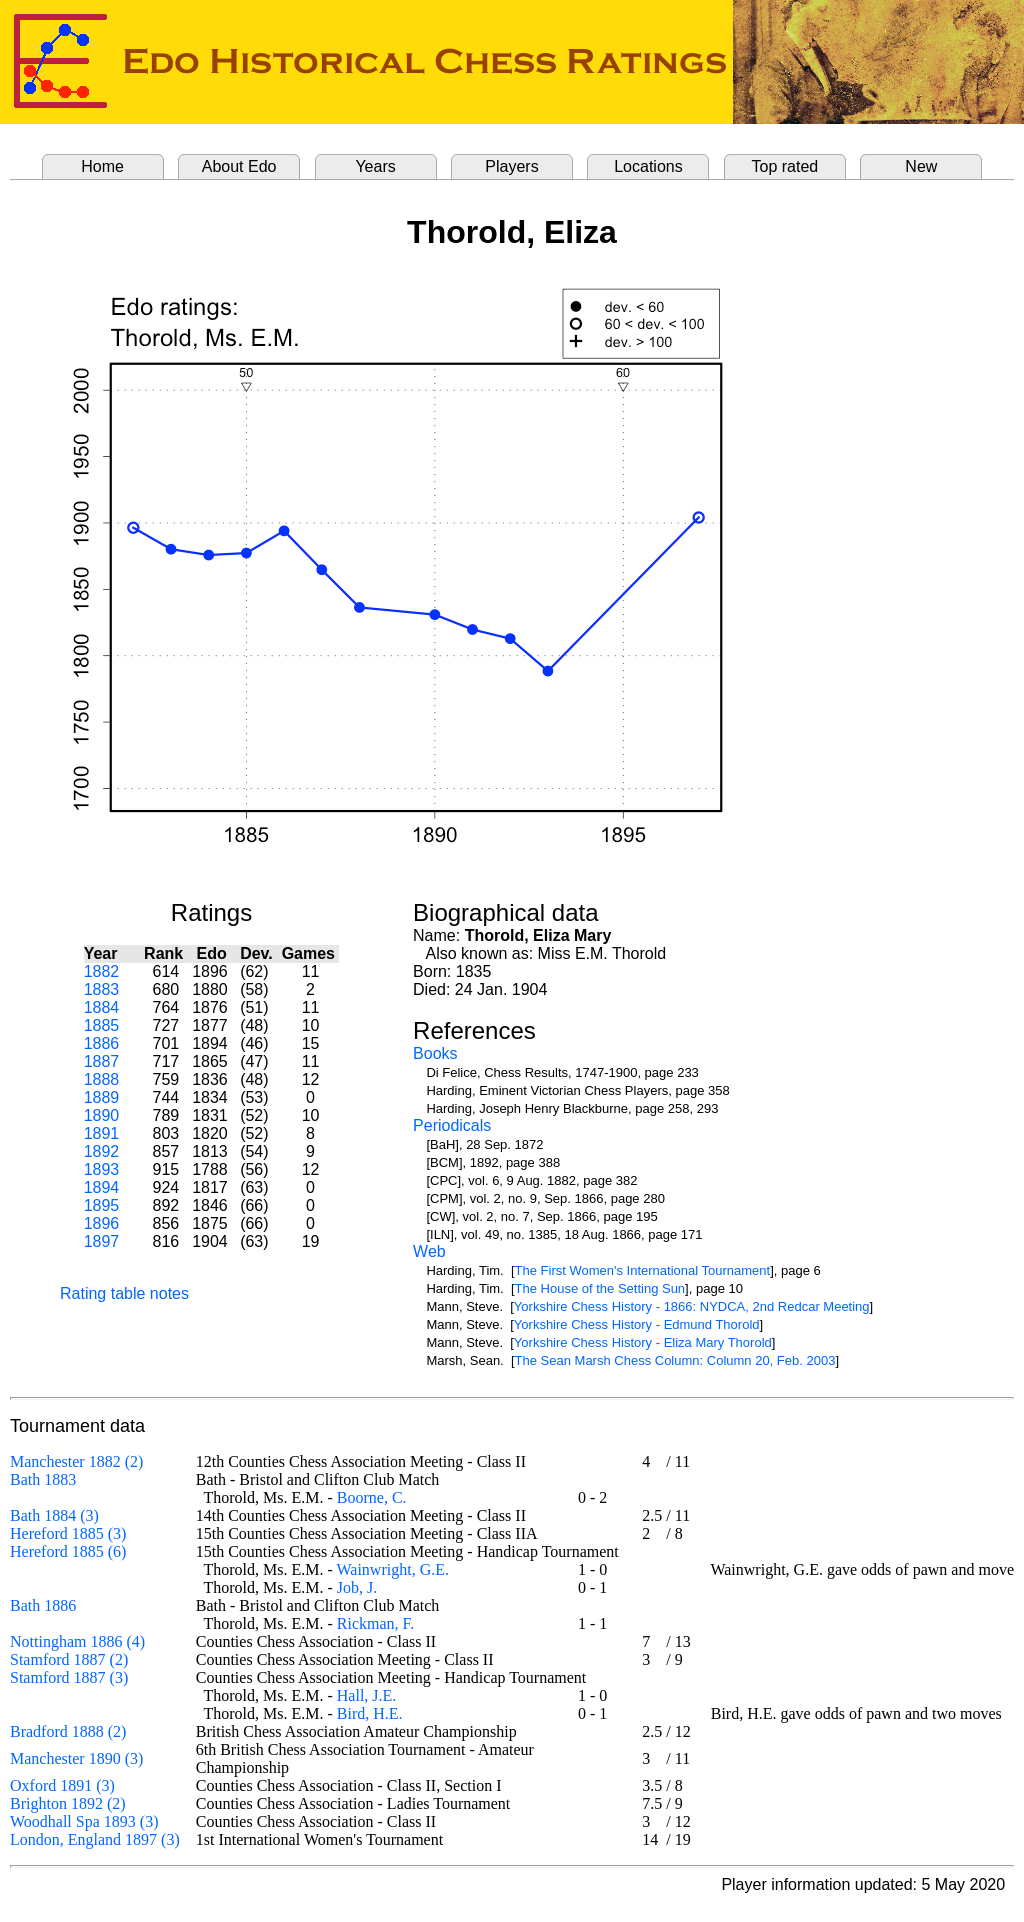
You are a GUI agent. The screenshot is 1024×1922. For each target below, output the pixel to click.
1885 (102, 1025)
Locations (648, 166)
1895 (102, 1205)
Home (102, 166)
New (921, 166)
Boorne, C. (372, 1497)
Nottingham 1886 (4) (77, 1641)
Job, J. (357, 1587)
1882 (102, 971)
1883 (102, 989)
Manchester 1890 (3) (76, 1758)
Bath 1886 (43, 1605)
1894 (102, 1187)
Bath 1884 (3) (54, 1515)
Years (375, 166)
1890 (102, 1115)
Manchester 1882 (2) (76, 1461)
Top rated (785, 166)
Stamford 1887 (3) (69, 1677)
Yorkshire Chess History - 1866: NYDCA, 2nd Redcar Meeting (692, 1306)
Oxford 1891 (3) (62, 1785)
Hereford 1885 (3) (68, 1533)
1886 (102, 1043)
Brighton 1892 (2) (68, 1803)
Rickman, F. (375, 1623)
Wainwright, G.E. (393, 1569)
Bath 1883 (43, 1479)
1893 (102, 1169)
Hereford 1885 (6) (68, 1551)
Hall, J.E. (367, 1695)
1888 (102, 1079)
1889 (102, 1097)
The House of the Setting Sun (600, 1288)
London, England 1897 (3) (95, 1839)
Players (511, 166)
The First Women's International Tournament (643, 1270)
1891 (102, 1133)
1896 (102, 1223)
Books (435, 1053)
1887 (102, 1061)
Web (429, 1251)
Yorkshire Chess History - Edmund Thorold (637, 1324)
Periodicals (452, 1125)
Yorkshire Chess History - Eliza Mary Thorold (643, 1342)
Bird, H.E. (370, 1713)
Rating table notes (124, 1293)
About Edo (239, 166)
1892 (102, 1151)
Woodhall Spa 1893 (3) (84, 1821)
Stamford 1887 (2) (69, 1659)
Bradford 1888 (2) (68, 1731)
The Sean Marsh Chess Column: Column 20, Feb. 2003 (675, 1360)
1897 (102, 1241)
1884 (102, 1007)
